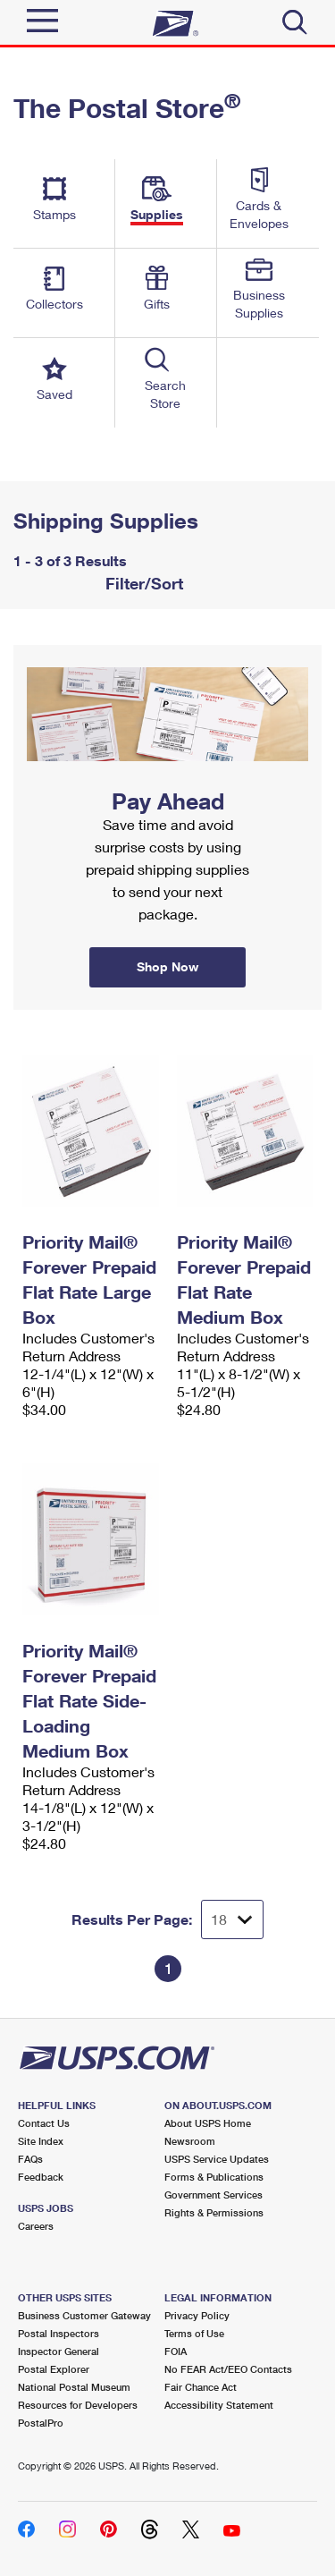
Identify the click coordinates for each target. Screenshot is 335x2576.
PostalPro (40, 2422)
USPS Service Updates (216, 2159)
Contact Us (44, 2123)
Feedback (40, 2176)
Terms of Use (194, 2333)
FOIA (175, 2351)
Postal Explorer (53, 2369)
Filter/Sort (142, 583)
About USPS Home (207, 2123)
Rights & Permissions (214, 2212)
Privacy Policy (197, 2315)
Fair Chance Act (200, 2387)
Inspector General (58, 2351)
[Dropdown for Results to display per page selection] (232, 1919)
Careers (36, 2226)
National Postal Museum (74, 2387)
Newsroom (189, 2141)
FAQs (30, 2159)
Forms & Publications (214, 2176)
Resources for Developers (78, 2405)
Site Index (40, 2141)
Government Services (213, 2194)
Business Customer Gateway (84, 2315)
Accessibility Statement (218, 2405)
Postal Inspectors (58, 2333)
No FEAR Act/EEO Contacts (228, 2369)
